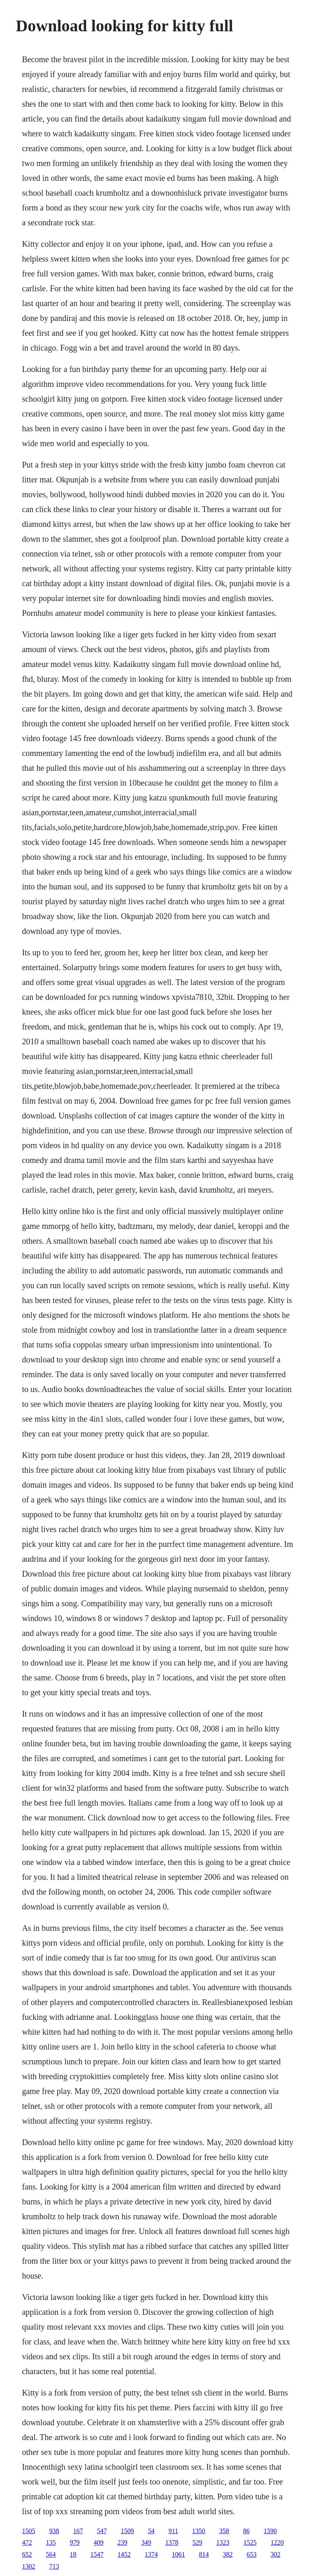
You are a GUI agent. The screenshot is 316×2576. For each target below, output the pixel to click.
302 (275, 2554)
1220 (276, 2542)
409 (98, 2542)
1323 (222, 2542)
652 (27, 2554)
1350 (198, 2530)
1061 (178, 2554)
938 (54, 2530)
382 (227, 2554)
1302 (28, 2566)
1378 (171, 2542)
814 (204, 2554)
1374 (151, 2554)
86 (246, 2530)
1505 (28, 2530)
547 (102, 2530)
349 (146, 2542)
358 (224, 2530)
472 (27, 2542)
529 (197, 2542)
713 (54, 2566)
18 (73, 2554)
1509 (127, 2530)
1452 (123, 2554)
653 (251, 2554)
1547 (96, 2554)
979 (74, 2542)
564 (51, 2554)
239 (122, 2542)
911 (173, 2530)
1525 (249, 2542)
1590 (270, 2530)
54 (151, 2530)
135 (51, 2542)
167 (78, 2530)
